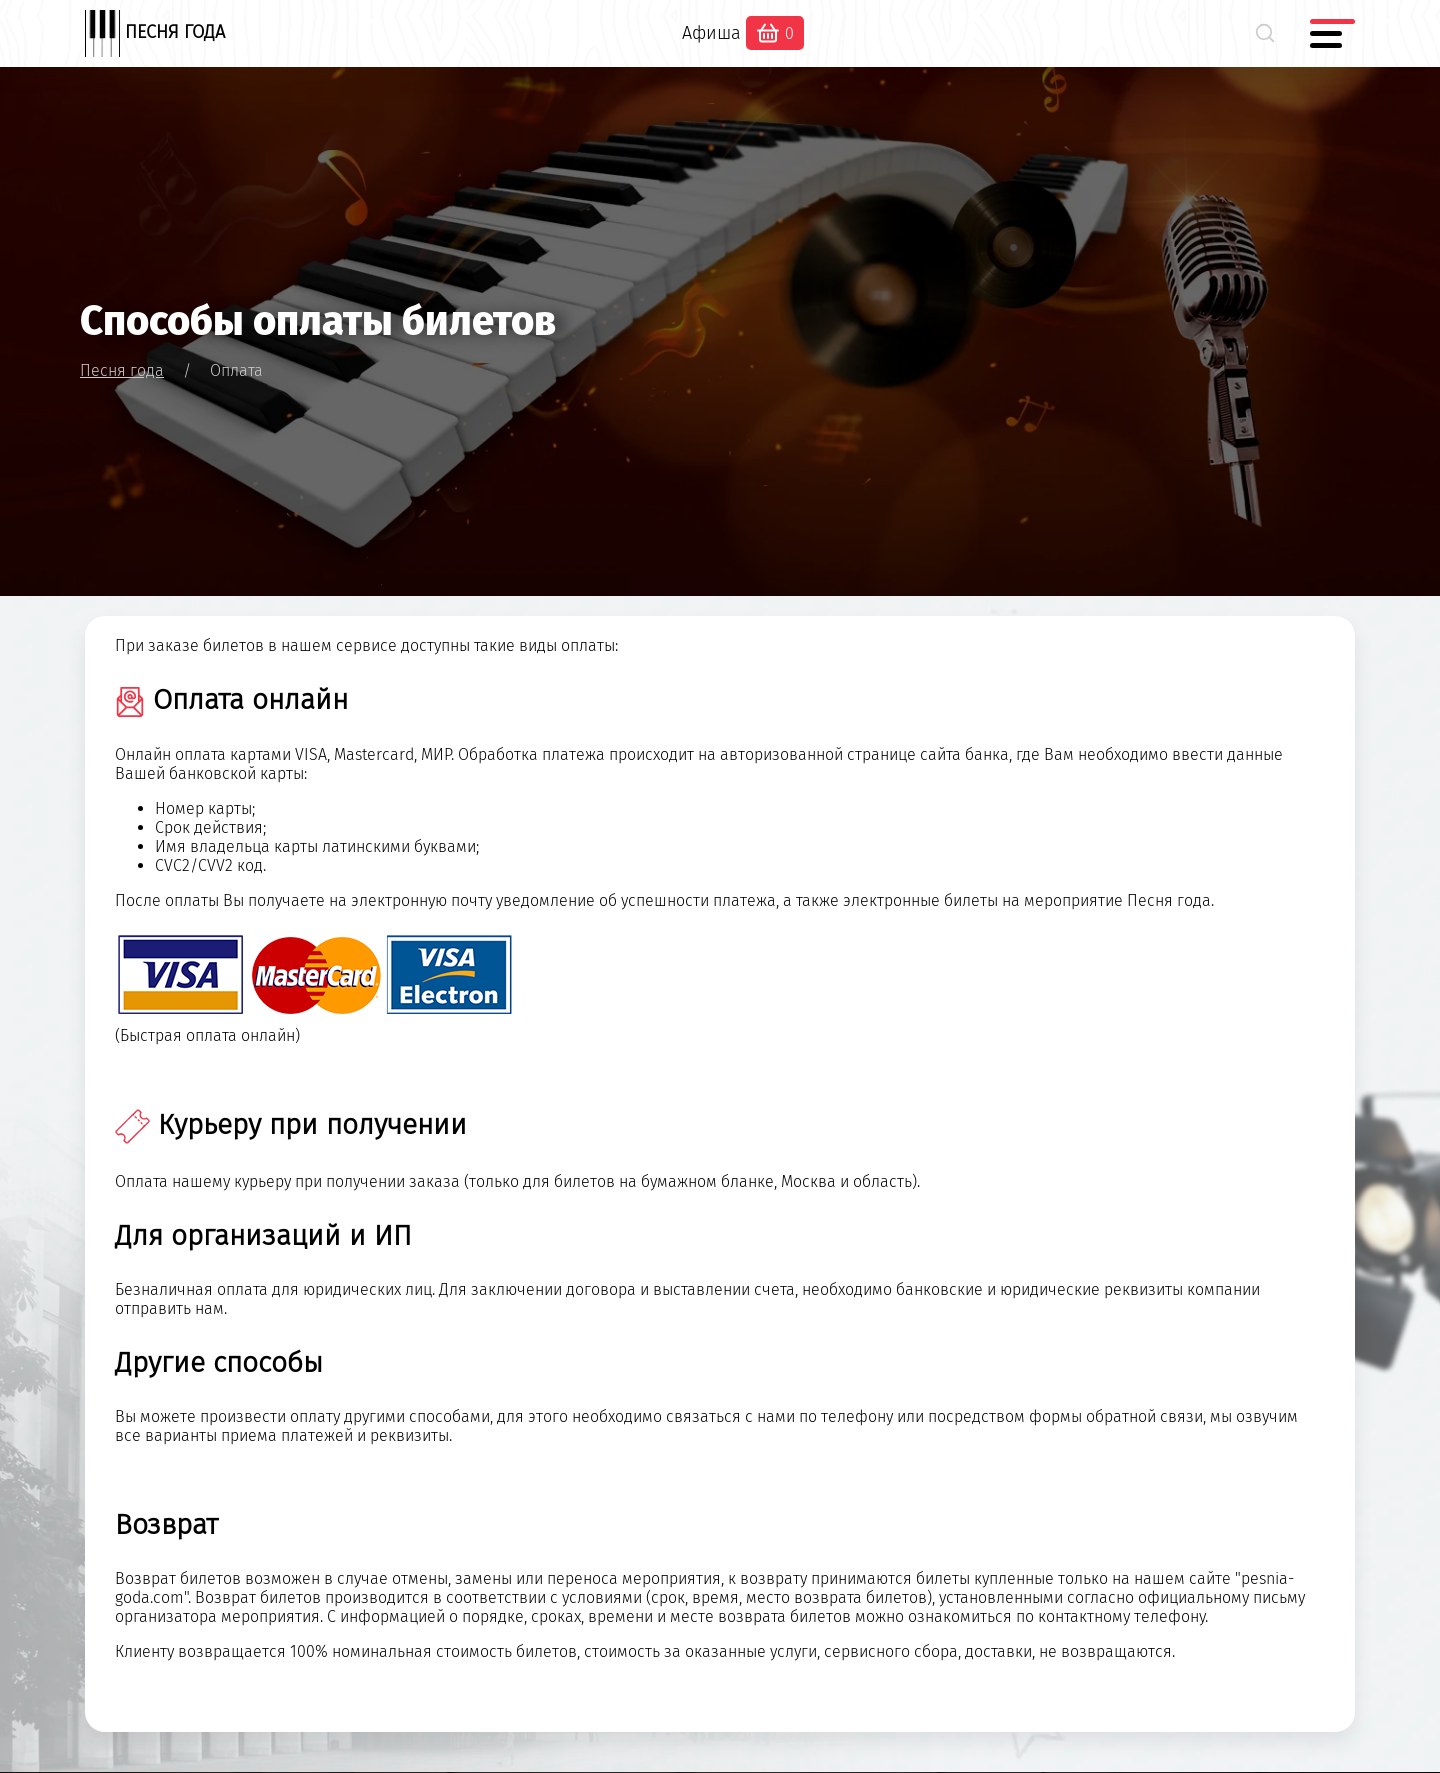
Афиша (711, 33)
